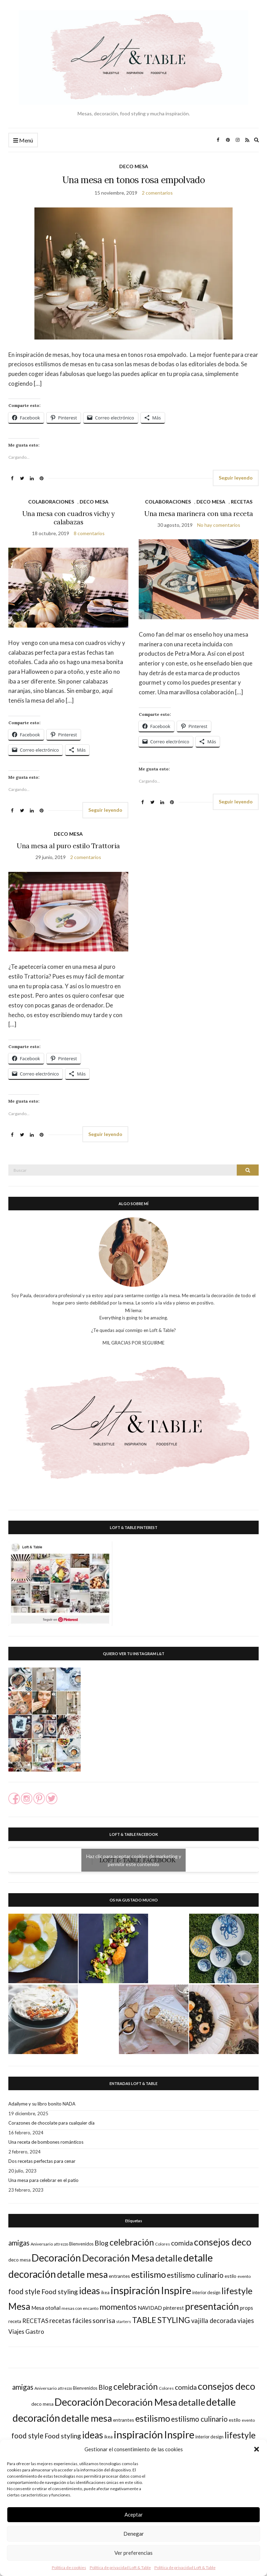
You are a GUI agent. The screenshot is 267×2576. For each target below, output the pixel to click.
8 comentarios (89, 533)
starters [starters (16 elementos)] (123, 2321)
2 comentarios (157, 193)
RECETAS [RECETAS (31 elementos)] (35, 2320)
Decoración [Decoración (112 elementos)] (56, 2258)
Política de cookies (69, 2567)
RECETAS (241, 502)
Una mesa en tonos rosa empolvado (133, 180)
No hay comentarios (218, 525)
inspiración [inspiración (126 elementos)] (135, 2290)
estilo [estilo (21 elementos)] (230, 2276)
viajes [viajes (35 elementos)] (245, 2320)
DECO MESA (133, 166)
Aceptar (133, 2514)
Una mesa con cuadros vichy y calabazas (68, 517)
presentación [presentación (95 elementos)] (212, 2306)
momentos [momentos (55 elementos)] (118, 2307)
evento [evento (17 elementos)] (244, 2276)
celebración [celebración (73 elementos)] (132, 2242)
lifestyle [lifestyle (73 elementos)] (236, 2291)
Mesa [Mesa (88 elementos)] (19, 2306)
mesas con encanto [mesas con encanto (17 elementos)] (80, 2308)
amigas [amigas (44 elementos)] (19, 2243)
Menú (23, 140)
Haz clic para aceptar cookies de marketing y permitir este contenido (133, 1860)
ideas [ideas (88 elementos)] (89, 2290)
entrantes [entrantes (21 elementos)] (119, 2276)
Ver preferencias (133, 2553)
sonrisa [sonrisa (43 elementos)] (103, 2320)
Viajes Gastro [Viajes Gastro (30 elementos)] (26, 2331)
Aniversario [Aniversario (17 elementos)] (42, 2244)
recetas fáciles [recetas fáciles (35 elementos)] (70, 2320)
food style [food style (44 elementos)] (24, 2291)
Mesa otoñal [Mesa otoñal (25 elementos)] (45, 2308)
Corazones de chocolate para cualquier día (51, 2123)
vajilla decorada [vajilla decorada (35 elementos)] (213, 2320)
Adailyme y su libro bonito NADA (41, 2104)
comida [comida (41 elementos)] (182, 2243)
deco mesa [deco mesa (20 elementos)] (19, 2260)
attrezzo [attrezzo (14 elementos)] (61, 2244)
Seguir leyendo (236, 478)
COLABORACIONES (51, 502)
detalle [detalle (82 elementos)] (168, 2258)
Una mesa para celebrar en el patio (43, 2180)
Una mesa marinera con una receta (198, 513)
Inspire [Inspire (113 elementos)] (176, 2290)
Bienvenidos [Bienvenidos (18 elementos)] (81, 2244)
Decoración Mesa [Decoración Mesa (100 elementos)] (118, 2258)
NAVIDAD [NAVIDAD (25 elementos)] (150, 2308)
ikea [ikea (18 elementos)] (105, 2292)
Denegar (133, 2533)
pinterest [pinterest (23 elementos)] (173, 2308)
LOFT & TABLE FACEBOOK (134, 1834)
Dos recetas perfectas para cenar (41, 2161)
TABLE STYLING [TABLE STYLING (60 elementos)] (161, 2320)
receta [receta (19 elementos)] (14, 2321)
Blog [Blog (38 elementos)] (101, 2243)
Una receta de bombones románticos (45, 2142)
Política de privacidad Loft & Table (120, 2567)
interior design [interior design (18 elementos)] (206, 2292)
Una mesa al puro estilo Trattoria (68, 846)
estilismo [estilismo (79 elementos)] (148, 2274)
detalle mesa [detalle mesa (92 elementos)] (82, 2274)
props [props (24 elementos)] (246, 2308)
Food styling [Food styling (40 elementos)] (59, 2292)
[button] (256, 2449)
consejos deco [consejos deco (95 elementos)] (222, 2242)
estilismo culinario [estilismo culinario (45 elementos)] (195, 2275)
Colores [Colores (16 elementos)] (162, 2243)
